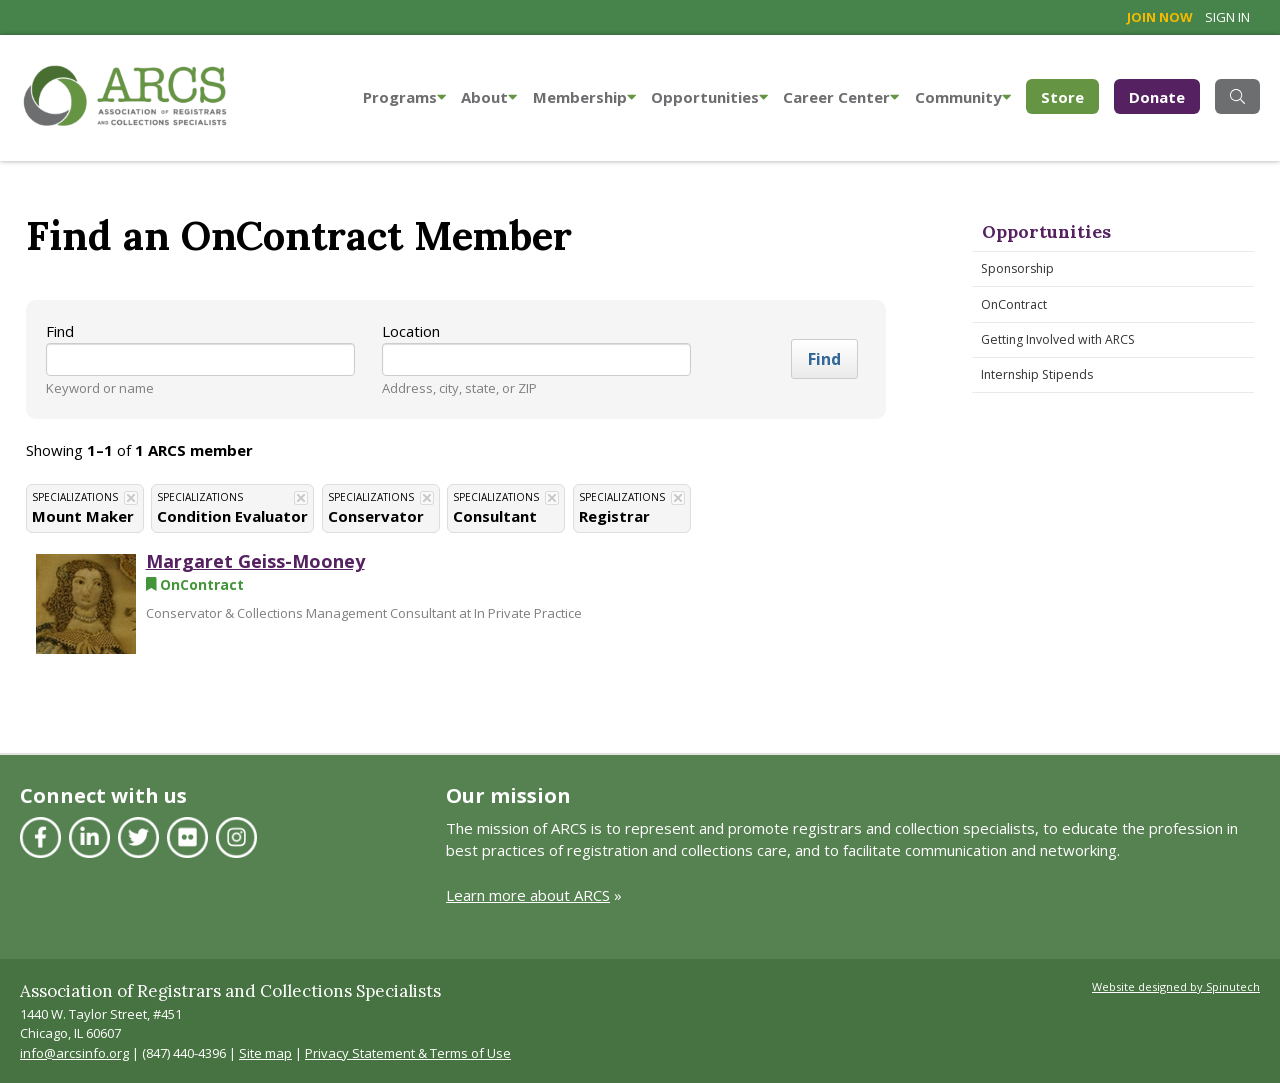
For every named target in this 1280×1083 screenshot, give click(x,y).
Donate (1157, 97)
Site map (265, 1053)
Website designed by (1176, 986)
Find (60, 331)
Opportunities (709, 97)
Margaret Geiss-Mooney (255, 561)
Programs (404, 97)
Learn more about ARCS (528, 895)
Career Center (841, 97)
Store (1070, 95)
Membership (584, 97)
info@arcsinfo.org (74, 1053)
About (489, 97)
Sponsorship (1017, 268)
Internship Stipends (1037, 374)
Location (411, 331)
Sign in (1227, 17)
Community (963, 97)
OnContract (1014, 304)
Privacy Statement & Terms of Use (408, 1053)
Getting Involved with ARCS (1058, 339)
